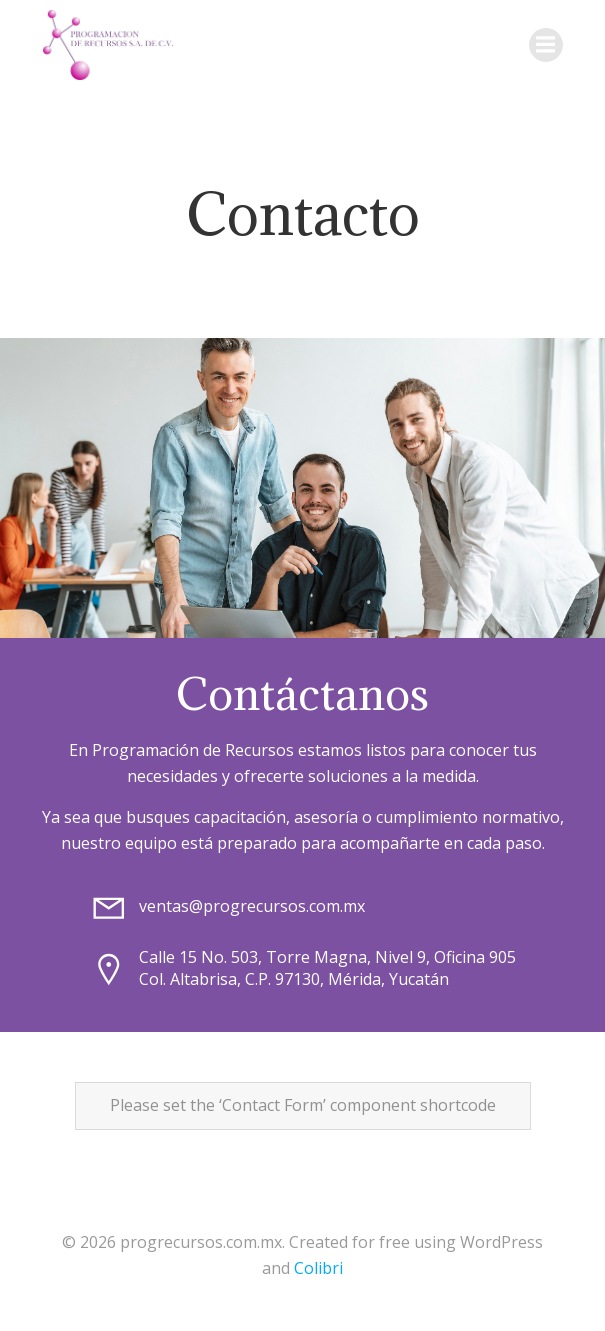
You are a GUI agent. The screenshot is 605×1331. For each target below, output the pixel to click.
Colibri (318, 1268)
